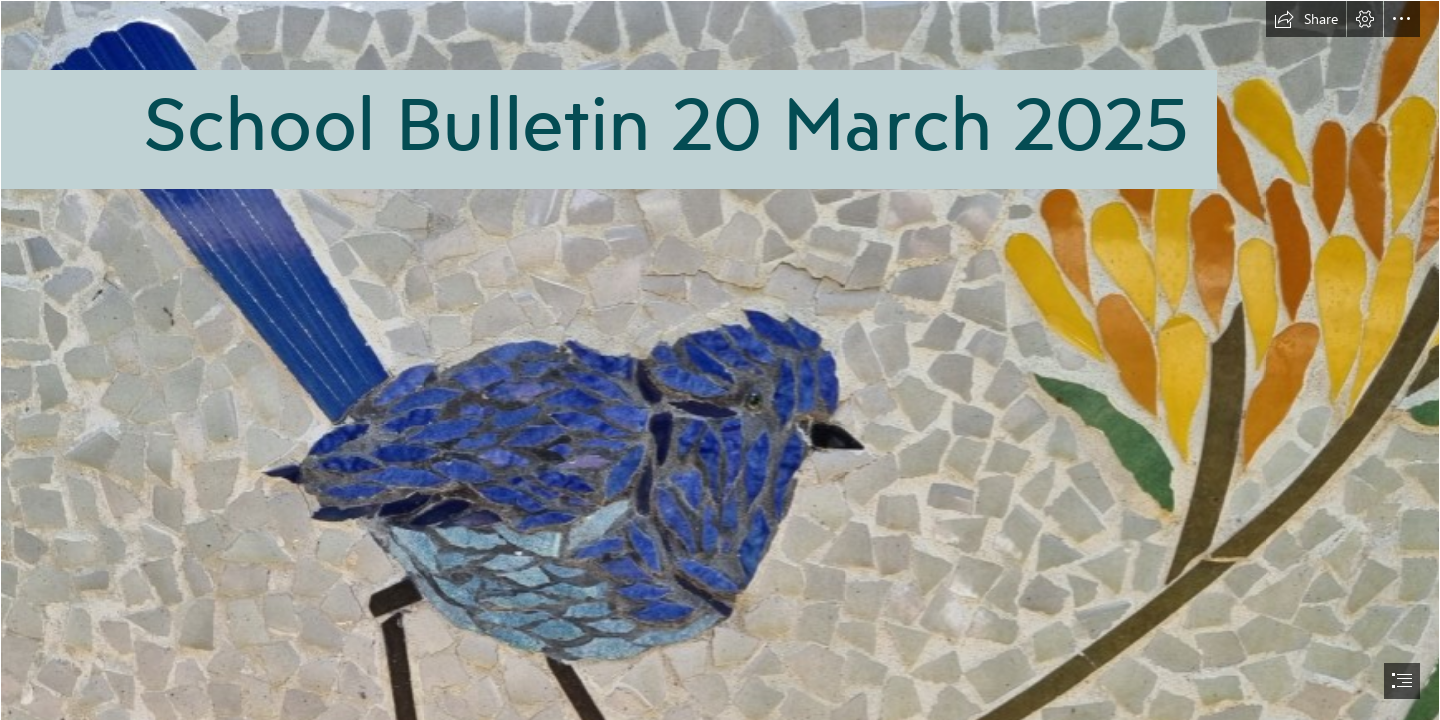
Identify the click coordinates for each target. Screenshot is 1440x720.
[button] (1306, 19)
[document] (720, 360)
